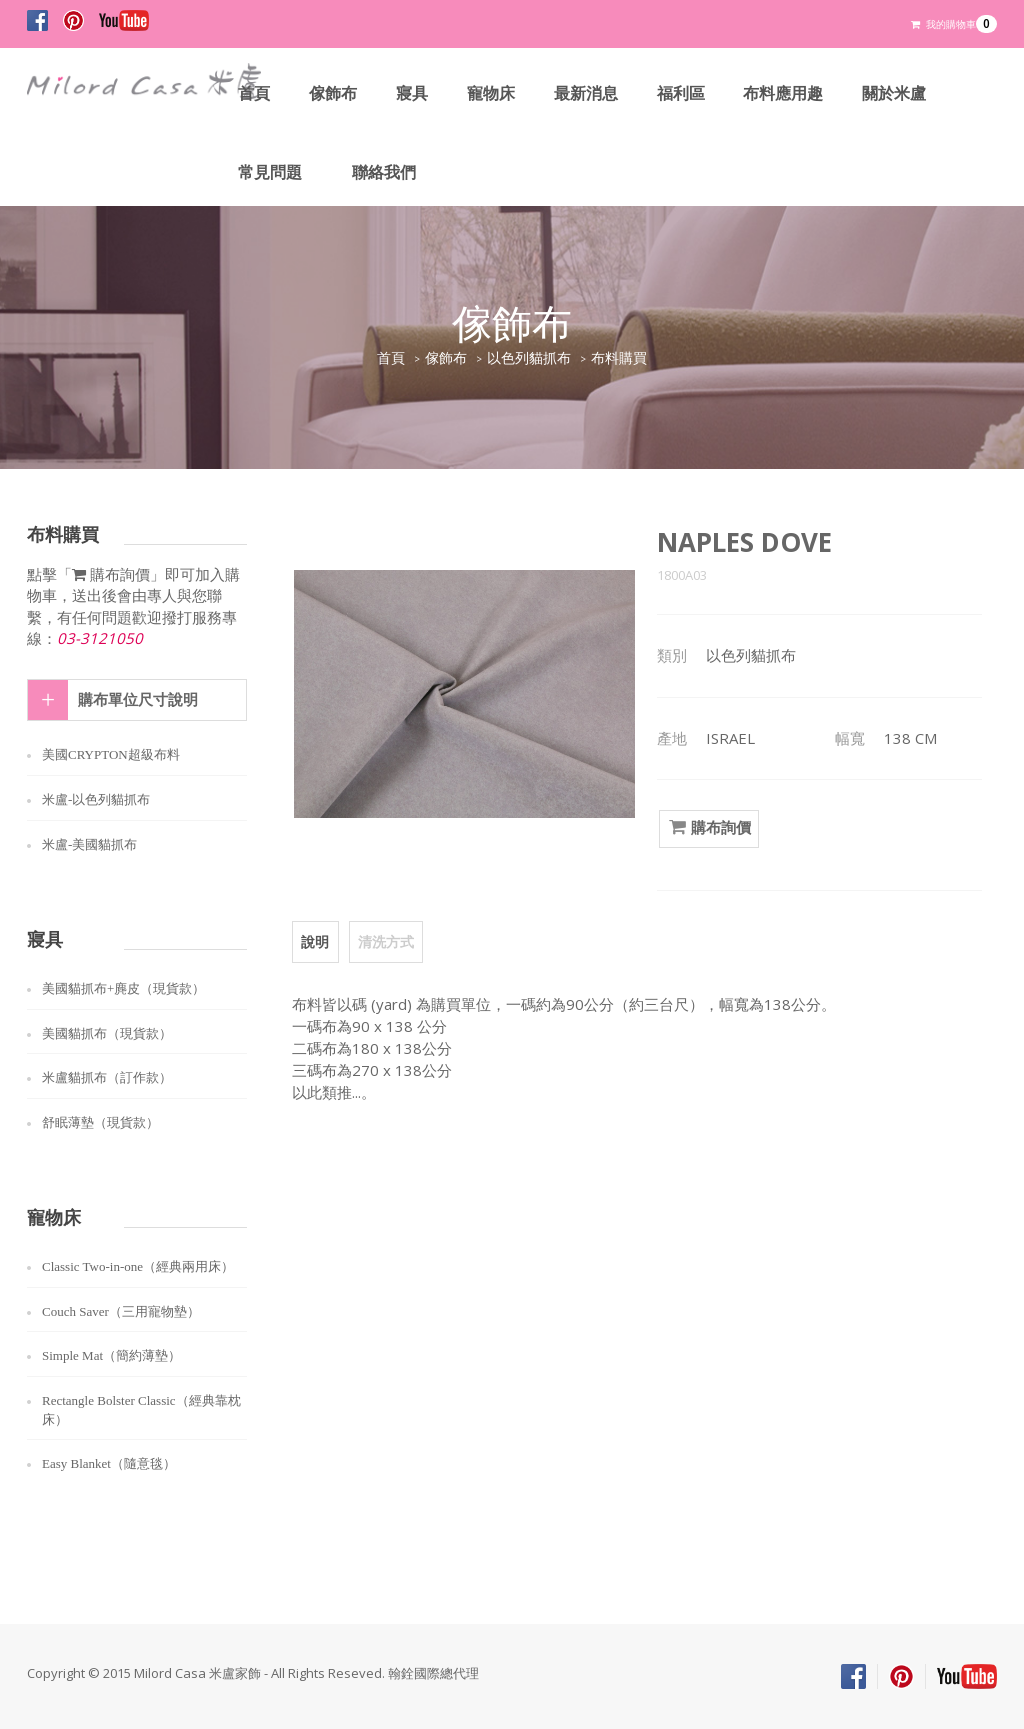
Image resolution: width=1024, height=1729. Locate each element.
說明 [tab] (315, 941)
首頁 (254, 93)
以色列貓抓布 (529, 358)
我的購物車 (954, 24)
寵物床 (491, 93)
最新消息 (586, 93)
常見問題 (270, 172)
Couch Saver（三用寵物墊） (121, 1311)
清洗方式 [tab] (385, 941)
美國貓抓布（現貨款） (107, 1033)
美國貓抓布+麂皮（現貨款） (123, 988)
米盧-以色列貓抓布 (96, 799)
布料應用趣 (784, 93)
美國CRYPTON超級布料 (111, 754)
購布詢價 (709, 828)
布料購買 (619, 358)
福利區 (681, 93)
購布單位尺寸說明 (138, 700)
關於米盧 (895, 93)
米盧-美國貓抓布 (89, 844)
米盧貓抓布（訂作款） (107, 1077)
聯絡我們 (384, 172)
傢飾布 (333, 93)
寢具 (412, 93)
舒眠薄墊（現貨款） (100, 1122)
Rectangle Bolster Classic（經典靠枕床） (141, 1410)
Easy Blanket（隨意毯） (109, 1463)
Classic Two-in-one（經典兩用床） (138, 1266)
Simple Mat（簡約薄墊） (111, 1355)
